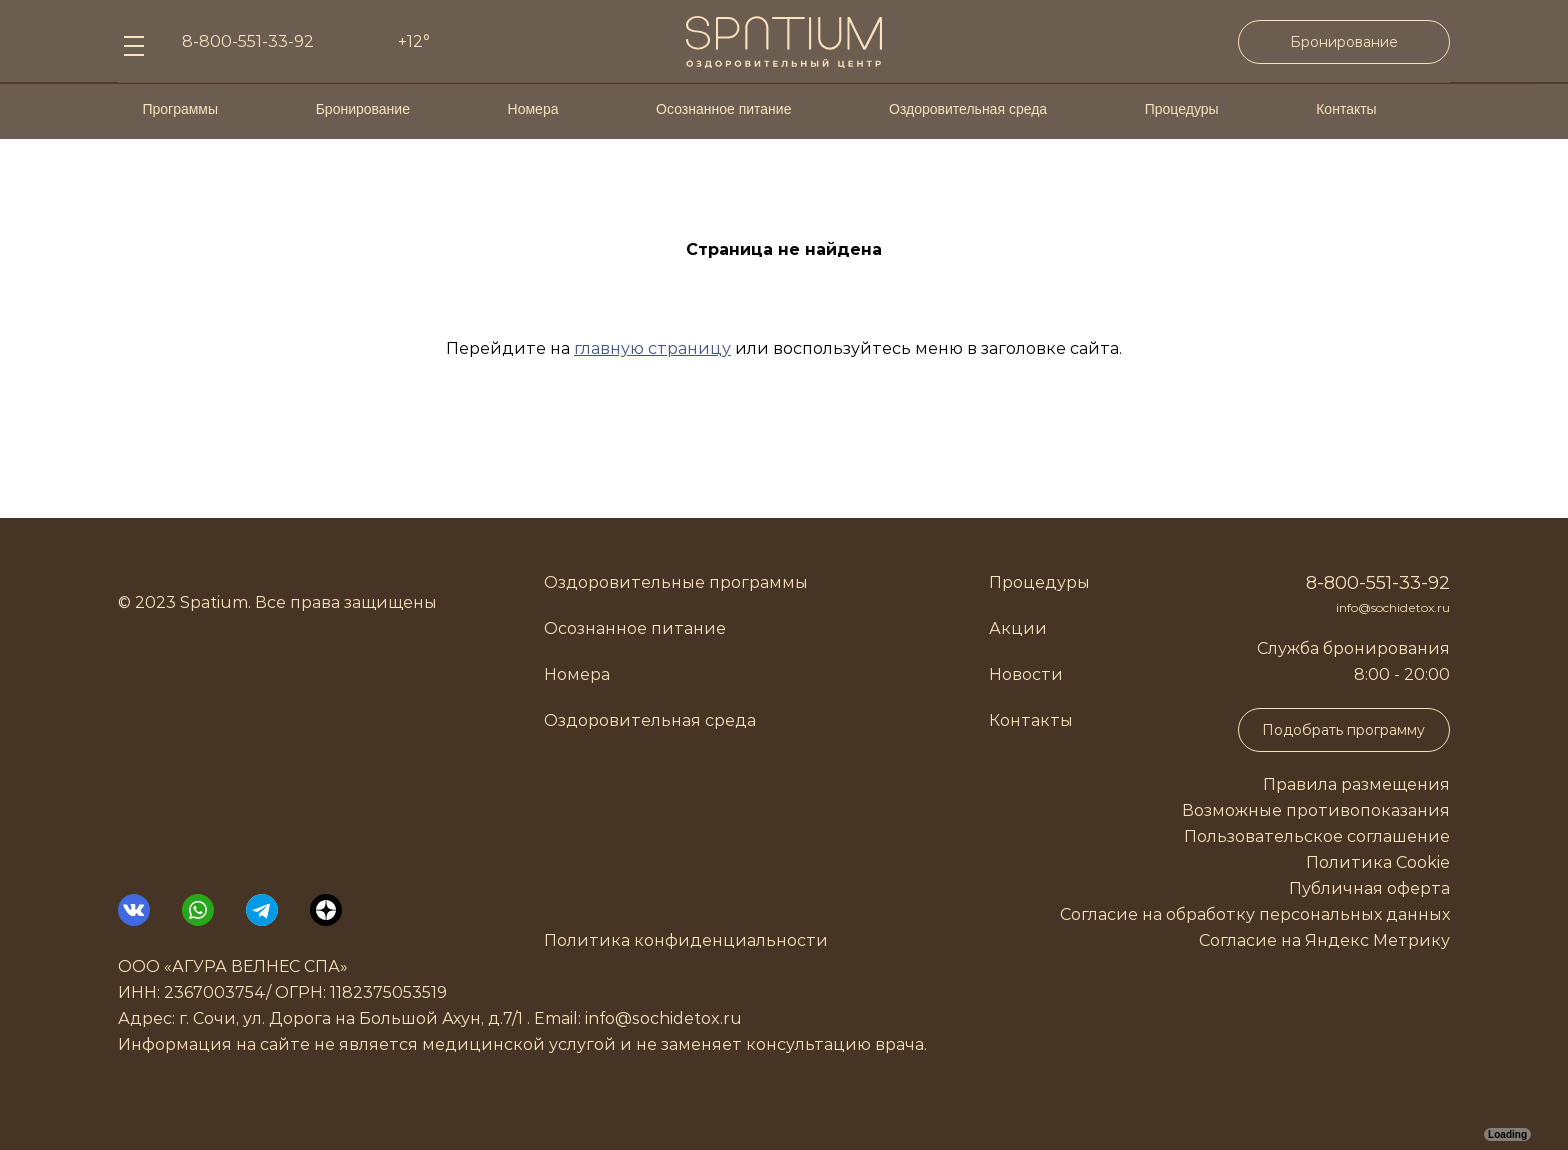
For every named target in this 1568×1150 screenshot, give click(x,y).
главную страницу (652, 348)
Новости (1026, 674)
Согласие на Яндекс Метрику (1324, 940)
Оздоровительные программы (676, 582)
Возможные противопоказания (1316, 810)
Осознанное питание (723, 109)
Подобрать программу (1343, 730)
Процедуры (1182, 109)
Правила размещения (1356, 784)
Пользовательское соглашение (1317, 836)
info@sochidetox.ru (1393, 607)
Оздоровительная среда (968, 109)
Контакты (1346, 109)
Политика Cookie (1378, 862)
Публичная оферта (1369, 888)
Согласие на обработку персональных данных (1255, 914)
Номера (533, 109)
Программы (180, 109)
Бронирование (1344, 42)
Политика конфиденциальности (686, 940)
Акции (1018, 628)
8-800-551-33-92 (1378, 583)
